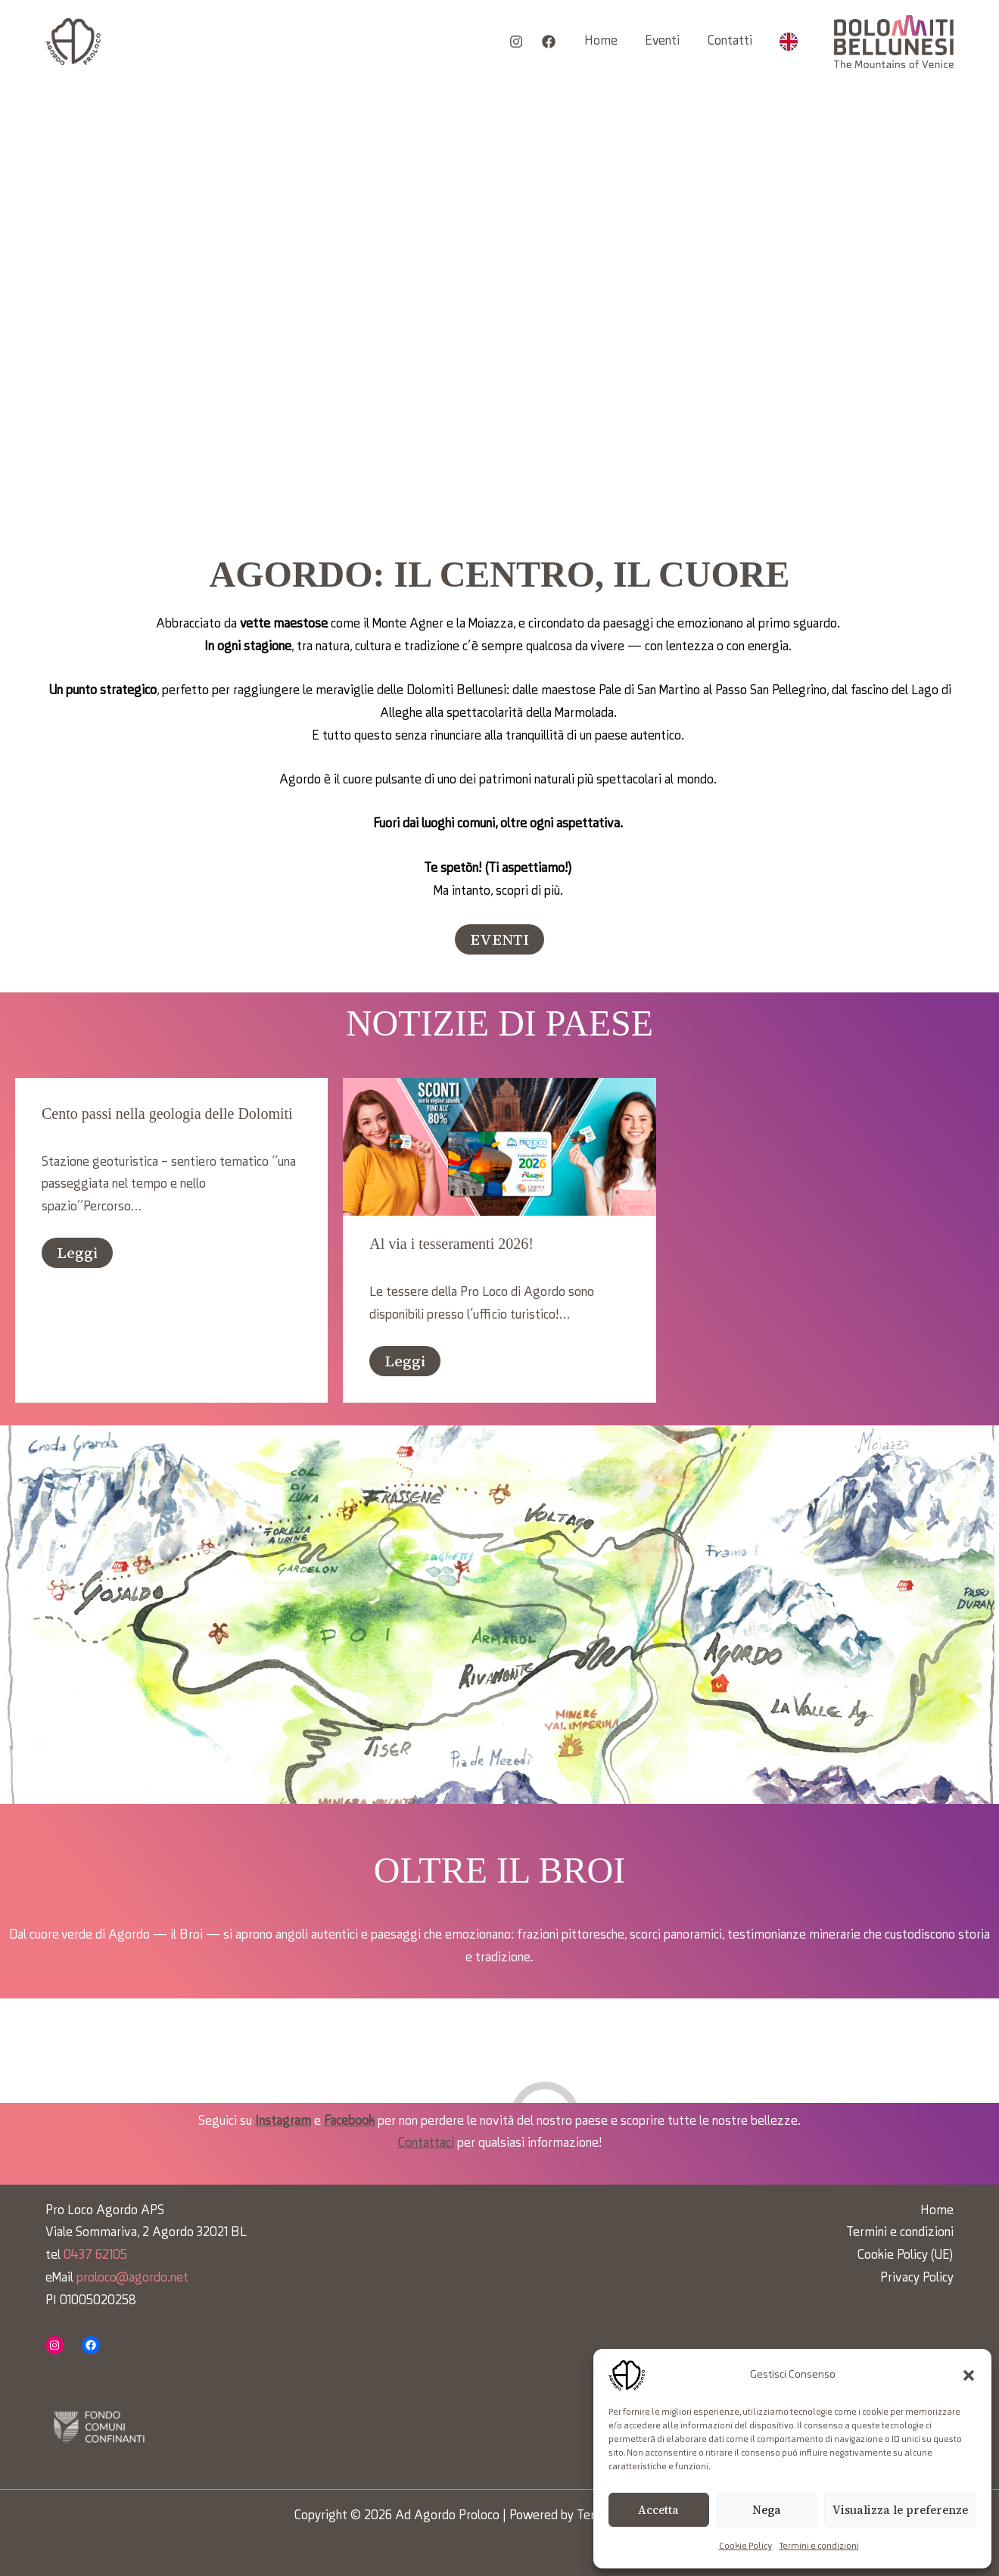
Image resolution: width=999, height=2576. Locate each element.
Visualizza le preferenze (900, 2510)
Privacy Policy (917, 2278)
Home (601, 41)
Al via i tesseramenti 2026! (451, 1243)
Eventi (662, 41)
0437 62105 (95, 2255)
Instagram (283, 2121)
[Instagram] (516, 41)
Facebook (349, 2121)
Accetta (658, 2510)
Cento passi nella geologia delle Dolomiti (167, 1113)
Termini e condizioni (819, 2546)
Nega (766, 2510)
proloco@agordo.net (132, 2278)
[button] (968, 2375)
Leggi (77, 1252)
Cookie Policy (745, 2546)
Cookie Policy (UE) (905, 2255)
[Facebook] (549, 41)
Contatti (729, 41)
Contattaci (425, 2143)
